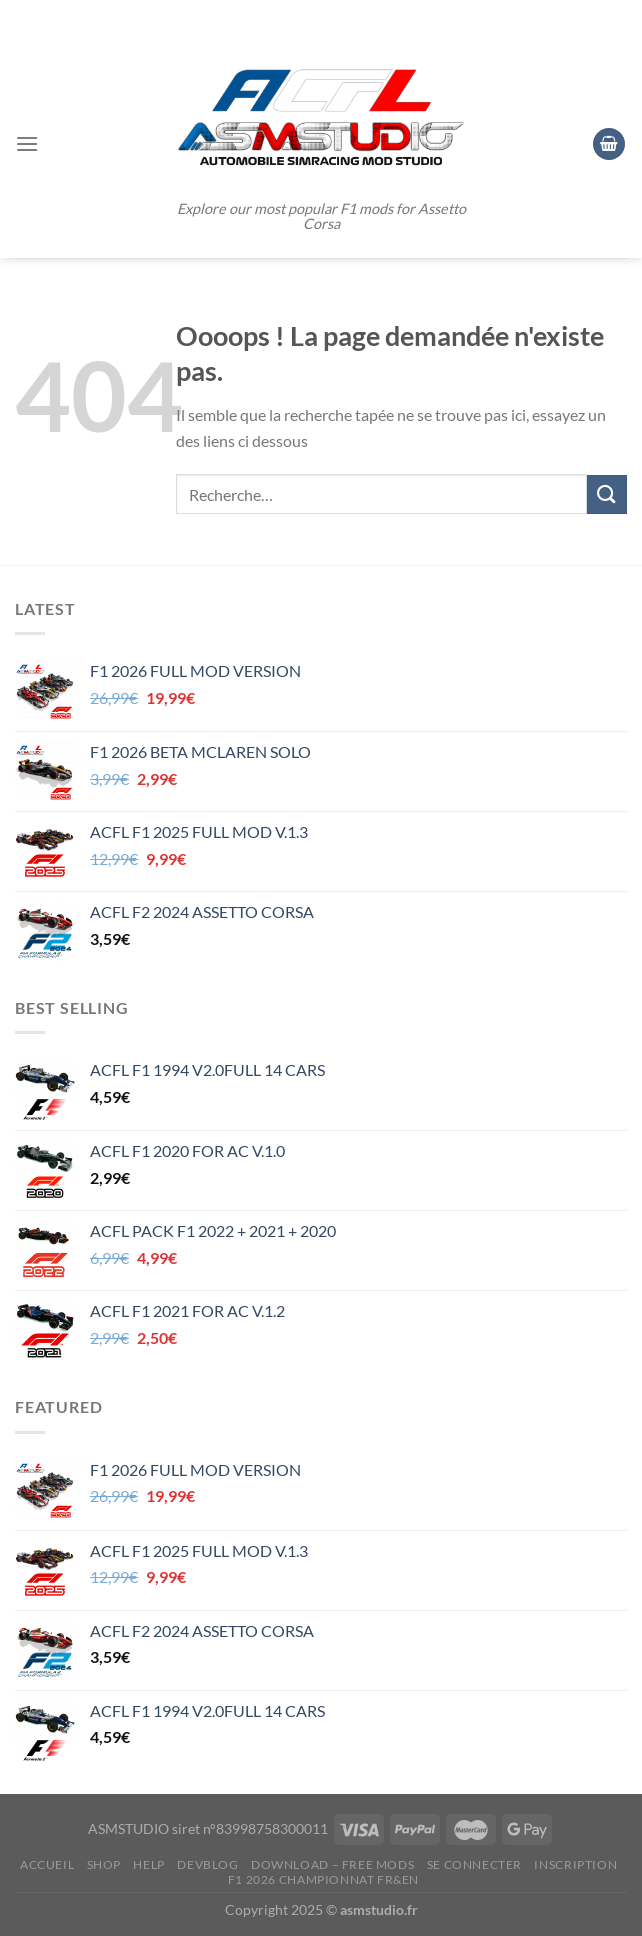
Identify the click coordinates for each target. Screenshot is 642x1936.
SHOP (104, 1864)
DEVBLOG (207, 1864)
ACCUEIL (47, 1864)
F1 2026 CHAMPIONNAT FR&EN (323, 1879)
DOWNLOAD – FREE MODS (332, 1864)
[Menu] (27, 143)
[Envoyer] (607, 494)
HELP (148, 1864)
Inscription (575, 1864)
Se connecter (474, 1864)
